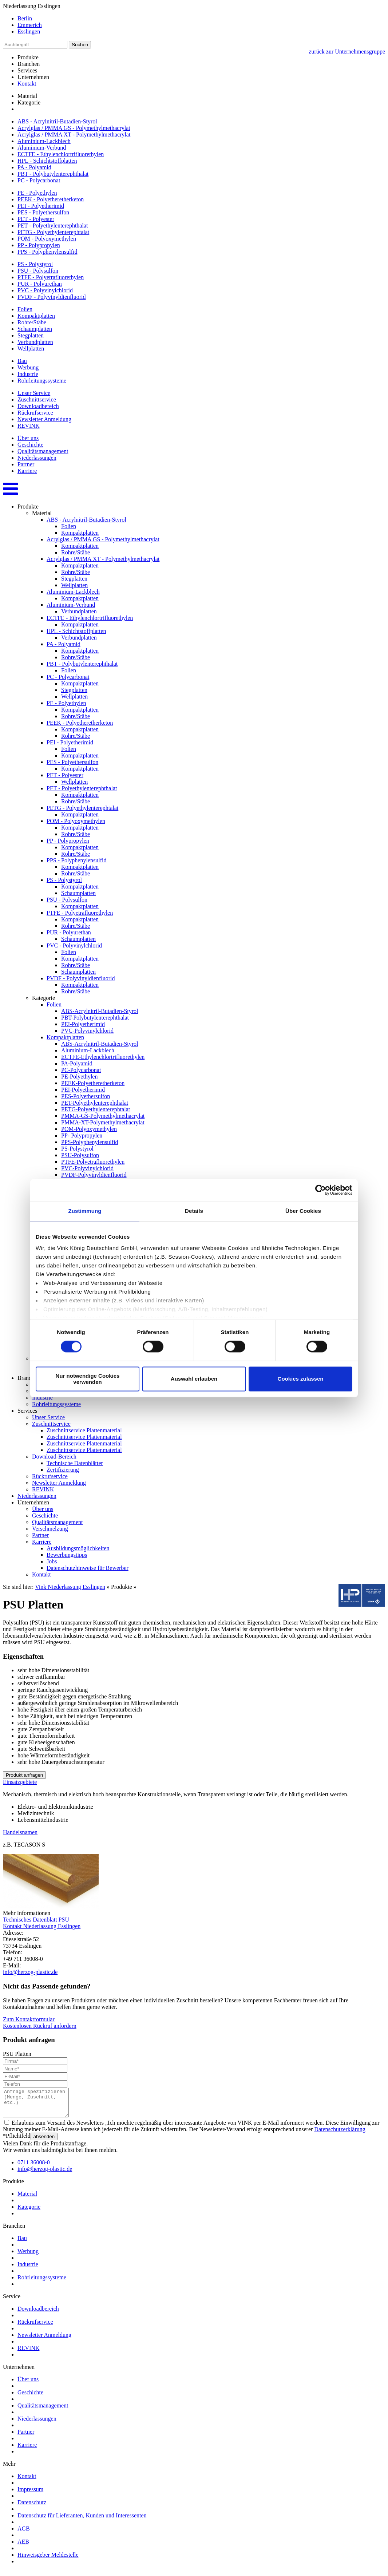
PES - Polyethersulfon (43, 212)
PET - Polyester (35, 219)
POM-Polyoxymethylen (89, 1129)
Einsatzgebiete (20, 1782)
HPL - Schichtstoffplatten (47, 161)
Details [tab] (194, 1211)
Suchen (80, 44)
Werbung (28, 367)
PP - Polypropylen (38, 245)
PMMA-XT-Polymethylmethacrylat (102, 1122)
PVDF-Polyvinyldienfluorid (94, 1175)
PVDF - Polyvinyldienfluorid (51, 297)
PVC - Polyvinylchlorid (45, 290)
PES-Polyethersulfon (85, 1096)
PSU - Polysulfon (37, 271)
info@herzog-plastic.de (30, 1972)
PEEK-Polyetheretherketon (92, 1083)
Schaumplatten (34, 329)
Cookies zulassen (301, 1379)
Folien (24, 309)
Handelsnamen (20, 1832)
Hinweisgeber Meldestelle (48, 2560)
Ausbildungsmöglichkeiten (78, 1548)
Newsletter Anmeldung (44, 419)
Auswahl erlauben (194, 1379)
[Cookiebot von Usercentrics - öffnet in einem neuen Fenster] (320, 1189)
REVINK (28, 426)
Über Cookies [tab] (303, 1211)
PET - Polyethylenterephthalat (52, 225)
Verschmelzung (50, 1529)
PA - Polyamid (34, 167)
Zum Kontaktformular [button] (29, 2019)
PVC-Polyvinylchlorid (87, 1031)
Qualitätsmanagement (42, 451)
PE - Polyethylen (37, 193)
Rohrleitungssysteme (41, 380)
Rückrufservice (35, 412)
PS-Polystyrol (77, 1148)
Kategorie (28, 102)
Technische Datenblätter (75, 1463)
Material (27, 96)
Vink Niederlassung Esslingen (70, 1587)
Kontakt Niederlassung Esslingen (41, 1926)
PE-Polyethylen (79, 1076)
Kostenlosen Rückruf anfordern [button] (39, 2026)
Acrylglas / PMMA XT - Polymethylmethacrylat (73, 134)
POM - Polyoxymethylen (46, 239)
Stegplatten (30, 335)
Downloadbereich (38, 406)
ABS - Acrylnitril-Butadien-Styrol (57, 121)
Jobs (52, 1561)
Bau (22, 361)
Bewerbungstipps (67, 1555)
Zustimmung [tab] (85, 1211)
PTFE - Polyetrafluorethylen (50, 277)
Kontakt (26, 83)
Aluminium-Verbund (41, 148)
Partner (25, 464)
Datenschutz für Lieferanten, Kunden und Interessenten (82, 2521)
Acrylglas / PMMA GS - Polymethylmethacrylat (73, 128)
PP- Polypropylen (81, 1135)
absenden (44, 2142)
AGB (23, 2534)
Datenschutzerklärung (339, 2135)
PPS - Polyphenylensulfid (47, 252)
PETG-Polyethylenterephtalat (95, 1109)
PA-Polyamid (76, 1063)
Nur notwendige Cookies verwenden (88, 1379)
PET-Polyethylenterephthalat (94, 1103)
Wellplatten (30, 348)
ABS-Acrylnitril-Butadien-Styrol (99, 1011)
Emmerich (29, 25)
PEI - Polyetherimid (40, 206)
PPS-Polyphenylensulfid (89, 1142)
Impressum (30, 2495)
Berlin (24, 18)
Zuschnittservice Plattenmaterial (84, 1430)
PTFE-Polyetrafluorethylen (92, 1162)
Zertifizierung (63, 1470)
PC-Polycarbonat (81, 1070)
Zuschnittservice (36, 399)
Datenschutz (31, 2508)
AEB (23, 2547)
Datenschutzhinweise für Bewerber (87, 1568)
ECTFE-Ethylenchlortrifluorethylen (102, 1057)
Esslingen (28, 31)
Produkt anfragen (24, 1775)
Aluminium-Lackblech (44, 141)
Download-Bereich (54, 1456)
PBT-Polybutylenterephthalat (95, 1017)
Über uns (28, 438)
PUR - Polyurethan (39, 284)
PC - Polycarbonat (38, 180)
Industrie (27, 374)
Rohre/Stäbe (31, 322)
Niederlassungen (36, 458)
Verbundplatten (35, 342)
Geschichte (30, 445)
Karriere (27, 471)
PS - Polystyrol (35, 264)
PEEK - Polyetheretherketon (50, 199)
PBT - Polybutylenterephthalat (52, 174)
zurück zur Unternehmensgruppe (347, 51)
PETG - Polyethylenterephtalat (53, 232)
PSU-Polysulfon (80, 1155)
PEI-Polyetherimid (83, 1024)
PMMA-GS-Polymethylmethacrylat (102, 1116)
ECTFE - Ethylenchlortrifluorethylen (60, 154)
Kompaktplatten (36, 316)
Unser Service (33, 393)
